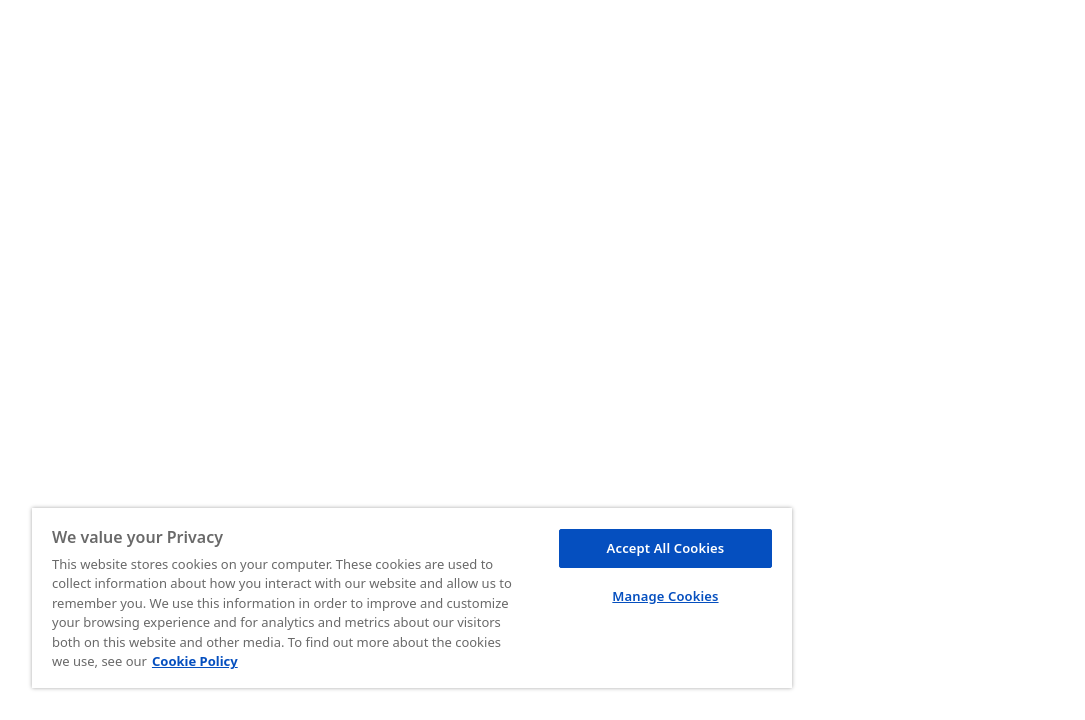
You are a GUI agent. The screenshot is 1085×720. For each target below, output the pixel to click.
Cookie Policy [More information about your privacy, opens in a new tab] (343, 661)
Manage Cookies (556, 576)
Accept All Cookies (556, 528)
